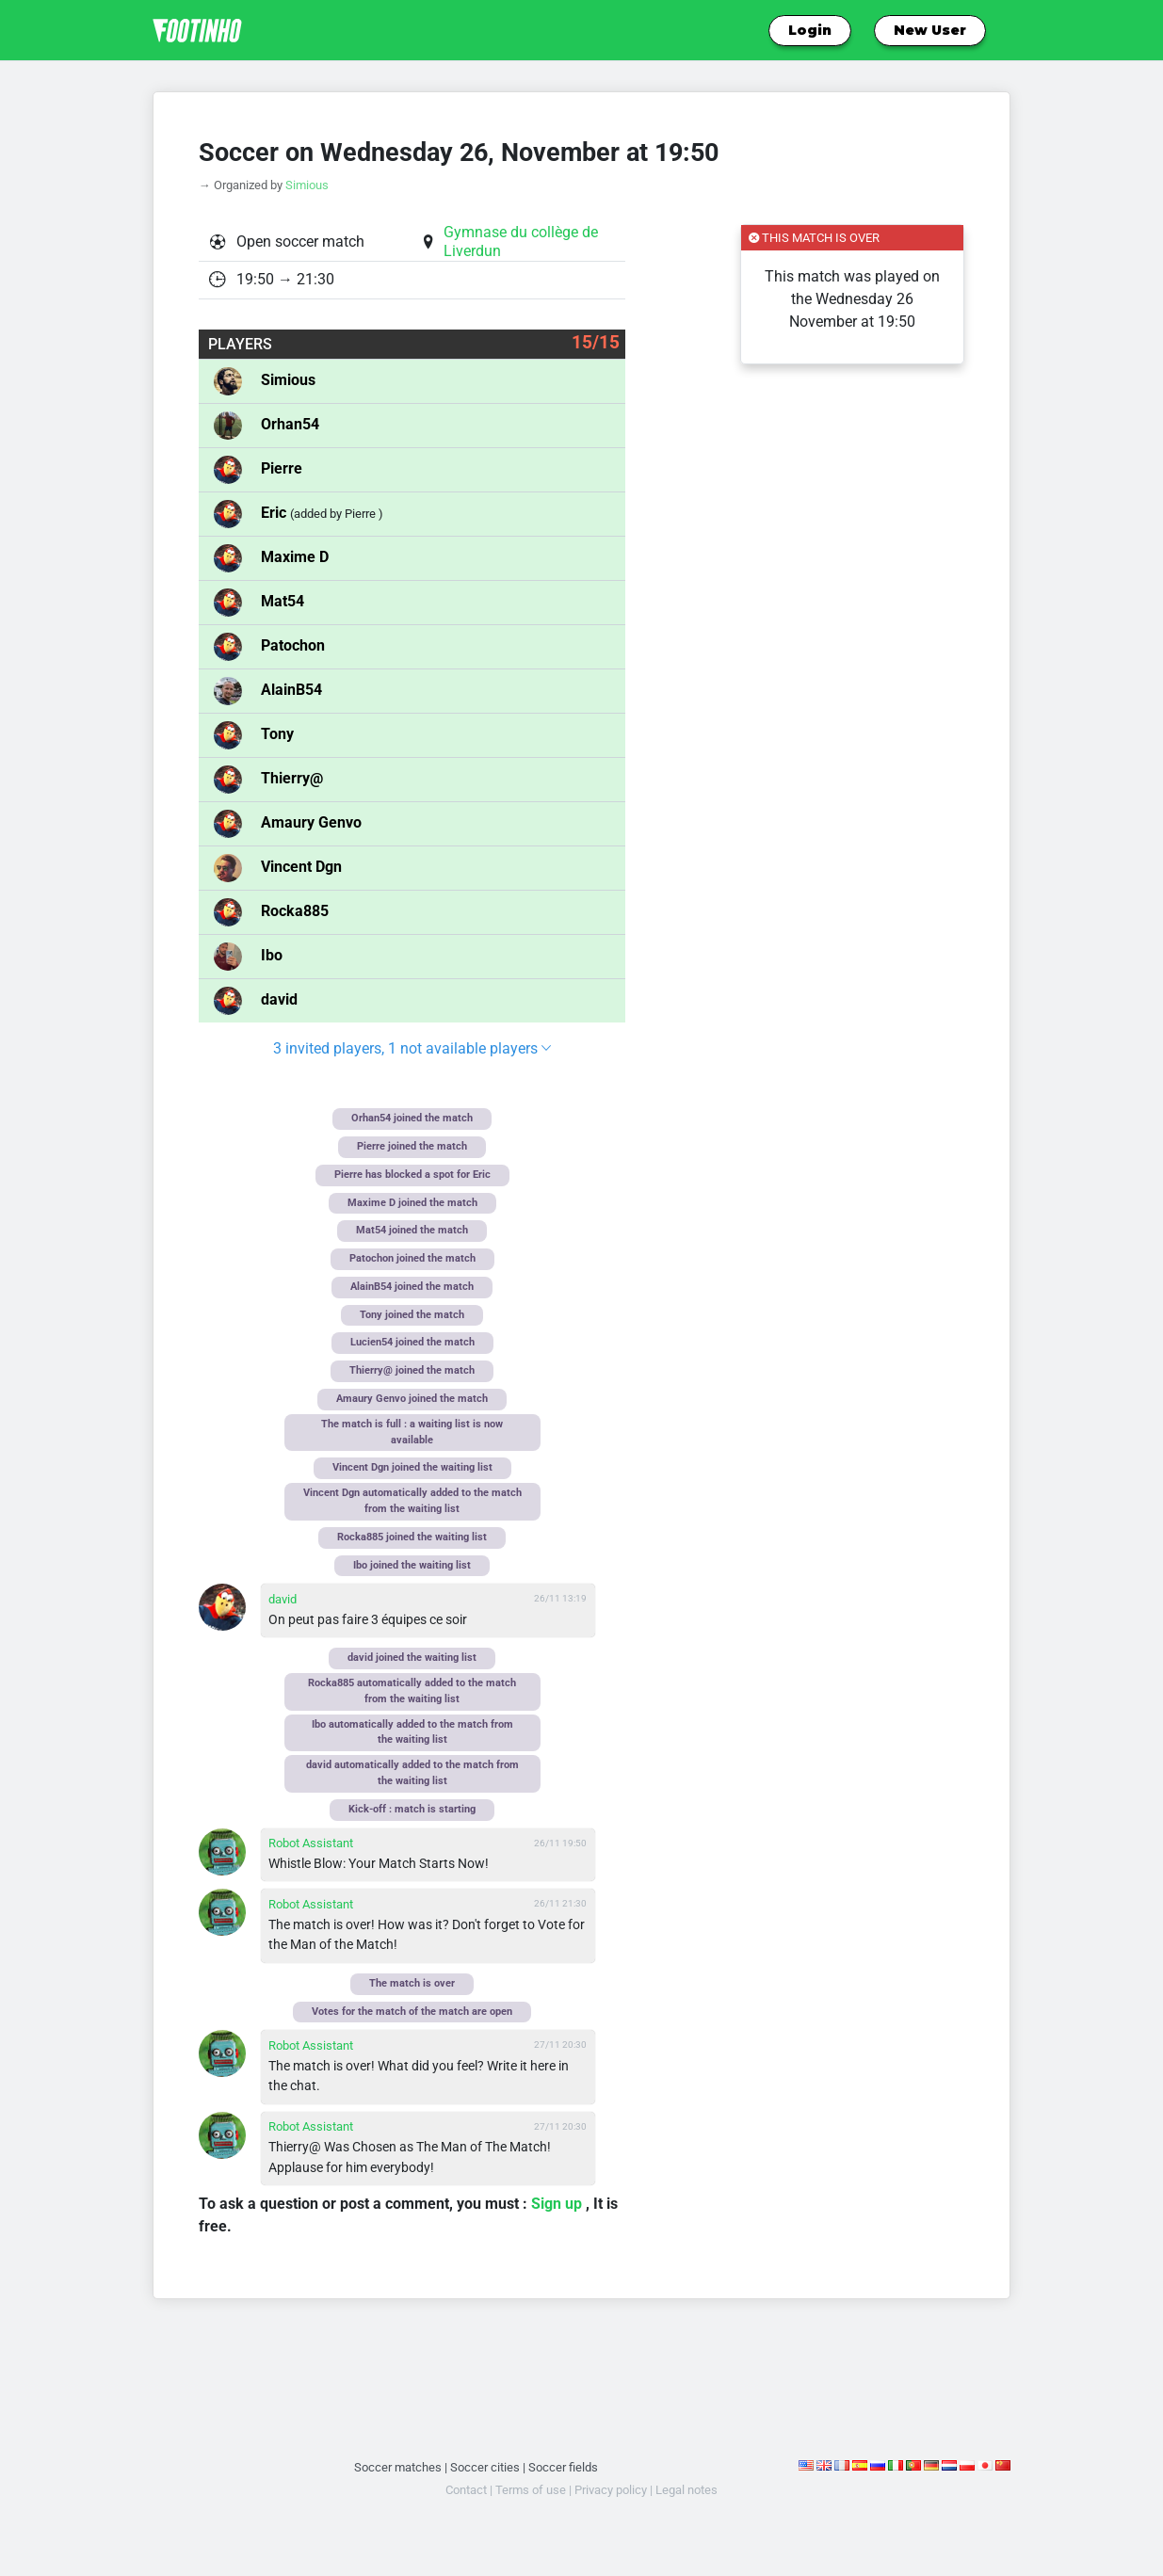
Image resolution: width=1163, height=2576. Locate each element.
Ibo (272, 955)
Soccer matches (398, 2467)
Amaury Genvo (311, 822)
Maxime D (295, 557)
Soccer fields (563, 2467)
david (279, 999)
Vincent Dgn (301, 867)
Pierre (281, 468)
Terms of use (530, 2490)
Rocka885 (295, 911)
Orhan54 (290, 424)
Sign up (558, 2204)
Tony (277, 734)
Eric (275, 513)
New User (930, 30)
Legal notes (686, 2490)
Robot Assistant (310, 1843)
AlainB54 (291, 690)
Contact (466, 2490)
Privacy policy (610, 2490)
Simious (307, 185)
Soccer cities (485, 2467)
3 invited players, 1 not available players (412, 1048)
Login (810, 30)
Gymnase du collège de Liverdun (521, 241)
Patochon (293, 645)
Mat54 (282, 601)
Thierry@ (292, 778)
